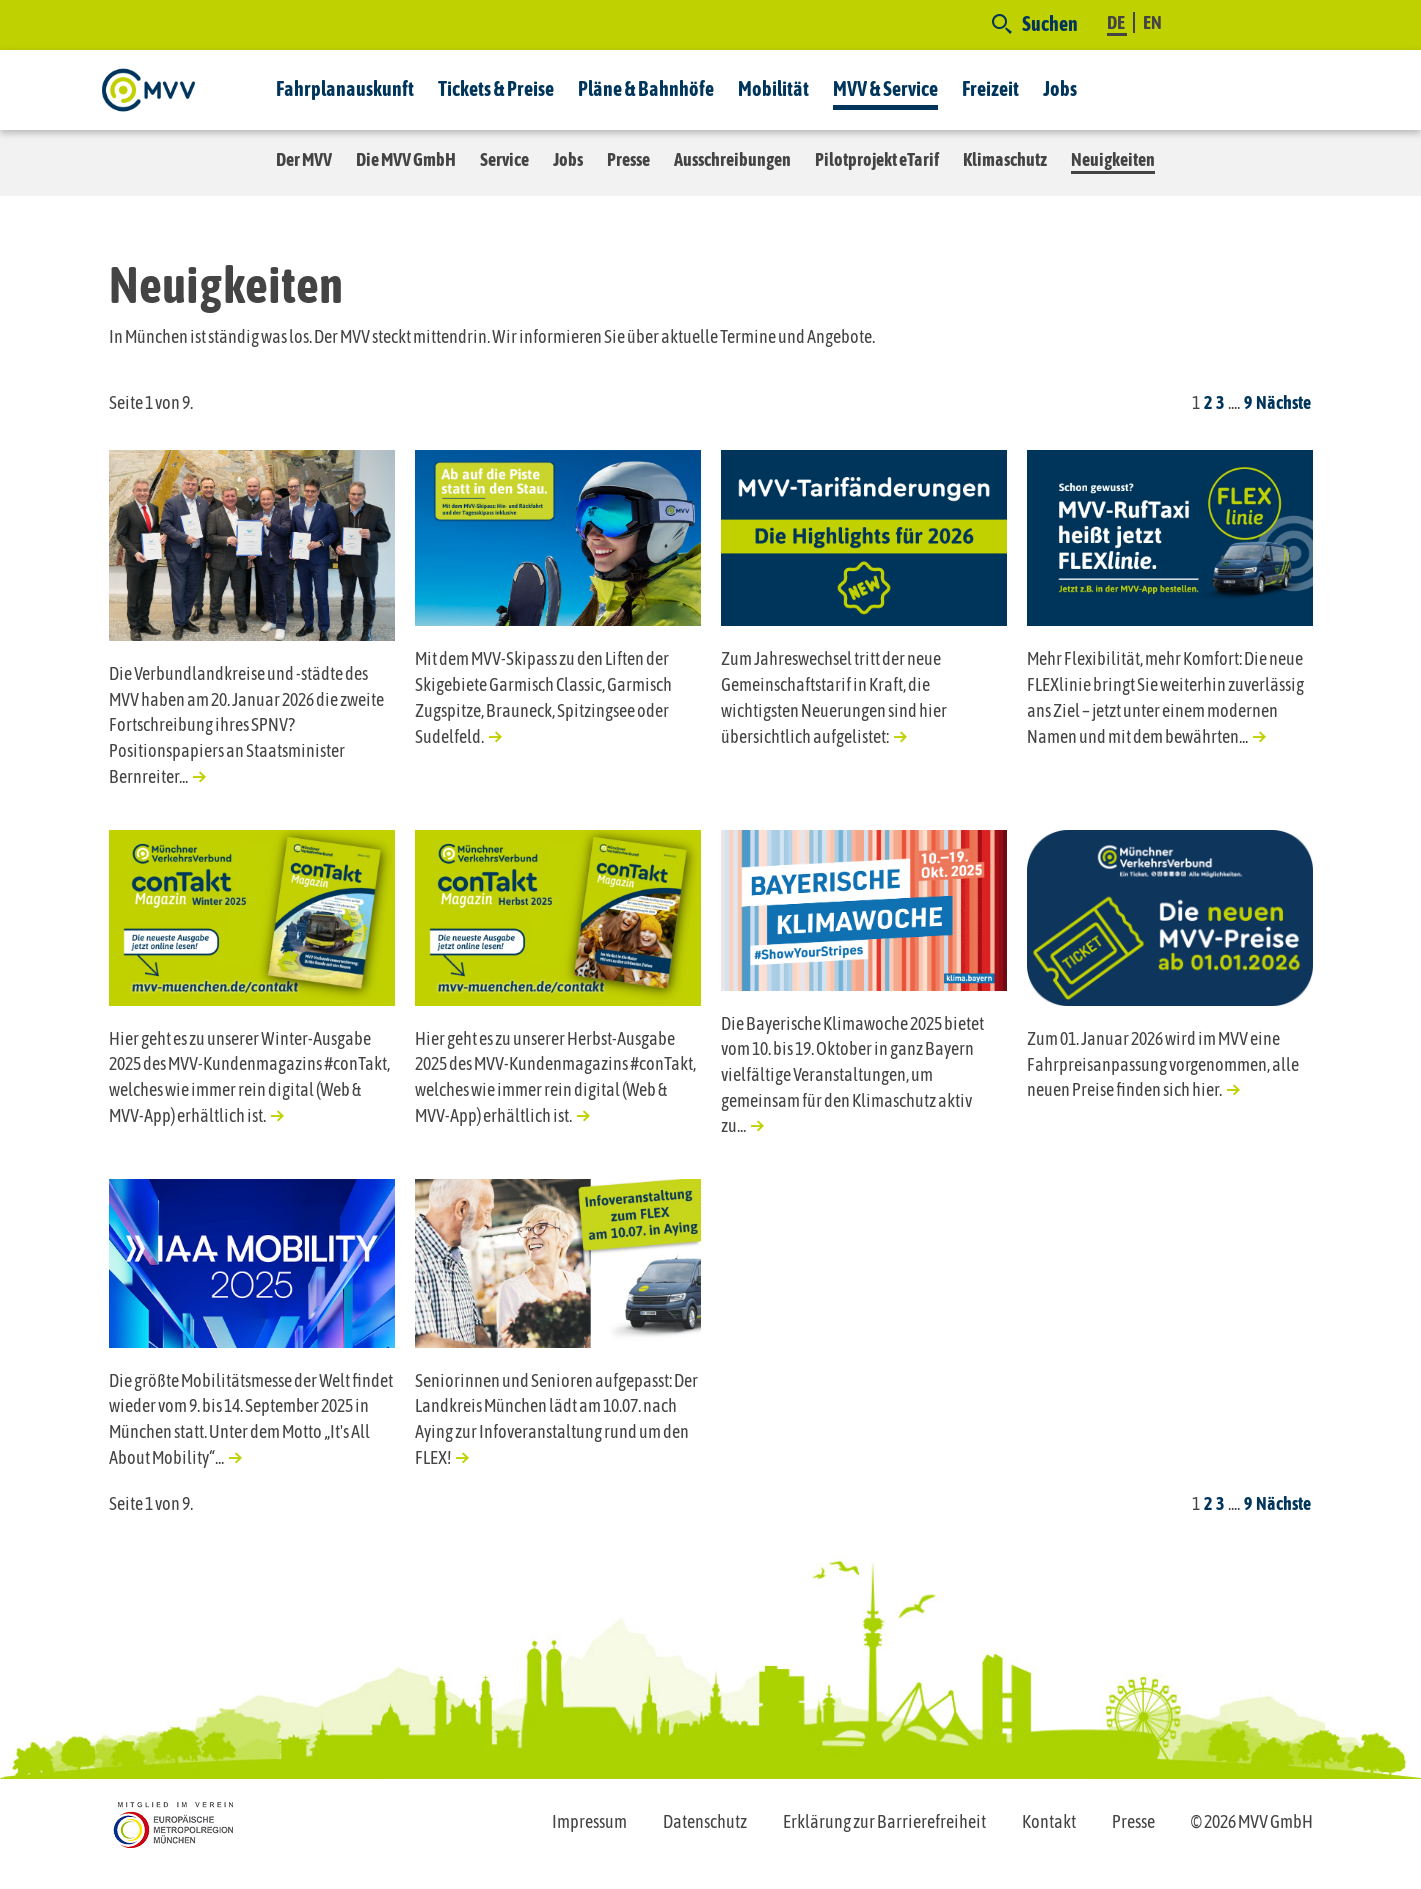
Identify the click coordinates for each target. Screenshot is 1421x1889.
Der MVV (304, 159)
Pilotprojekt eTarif (877, 159)
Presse (628, 159)
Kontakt (1049, 1821)
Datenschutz (705, 1821)
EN (1152, 22)
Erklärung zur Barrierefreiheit (884, 1821)
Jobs (1060, 88)
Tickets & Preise (496, 88)
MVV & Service (885, 88)
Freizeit (990, 88)
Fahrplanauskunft (345, 88)
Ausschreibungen (732, 159)
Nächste (1283, 402)
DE (1117, 22)
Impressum (589, 1821)
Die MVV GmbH (406, 159)
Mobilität (773, 88)
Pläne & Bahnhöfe (646, 88)
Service (504, 159)
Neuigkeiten (1113, 159)
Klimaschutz (1005, 159)
